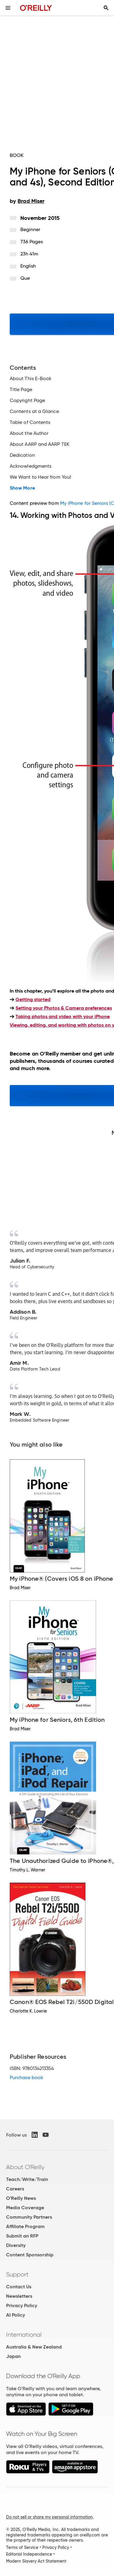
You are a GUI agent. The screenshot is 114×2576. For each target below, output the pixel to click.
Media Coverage (25, 2207)
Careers (15, 2189)
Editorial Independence (29, 2554)
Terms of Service (22, 2547)
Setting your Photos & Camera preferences (64, 1008)
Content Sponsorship (30, 2255)
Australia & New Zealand (34, 2347)
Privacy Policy (21, 2305)
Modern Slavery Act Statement (36, 2561)
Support (17, 2274)
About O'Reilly (25, 2167)
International (24, 2334)
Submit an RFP (22, 2236)
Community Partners (29, 2217)
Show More (22, 488)
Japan (13, 2356)
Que (25, 278)
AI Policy (15, 2315)
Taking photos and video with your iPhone (63, 1016)
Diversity (16, 2245)
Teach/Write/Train (27, 2179)
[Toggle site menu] (8, 8)
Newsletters (19, 2296)
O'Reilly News (21, 2198)
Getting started (33, 999)
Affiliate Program (25, 2226)
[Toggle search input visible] (106, 8)
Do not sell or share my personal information (49, 2517)
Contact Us (18, 2286)
